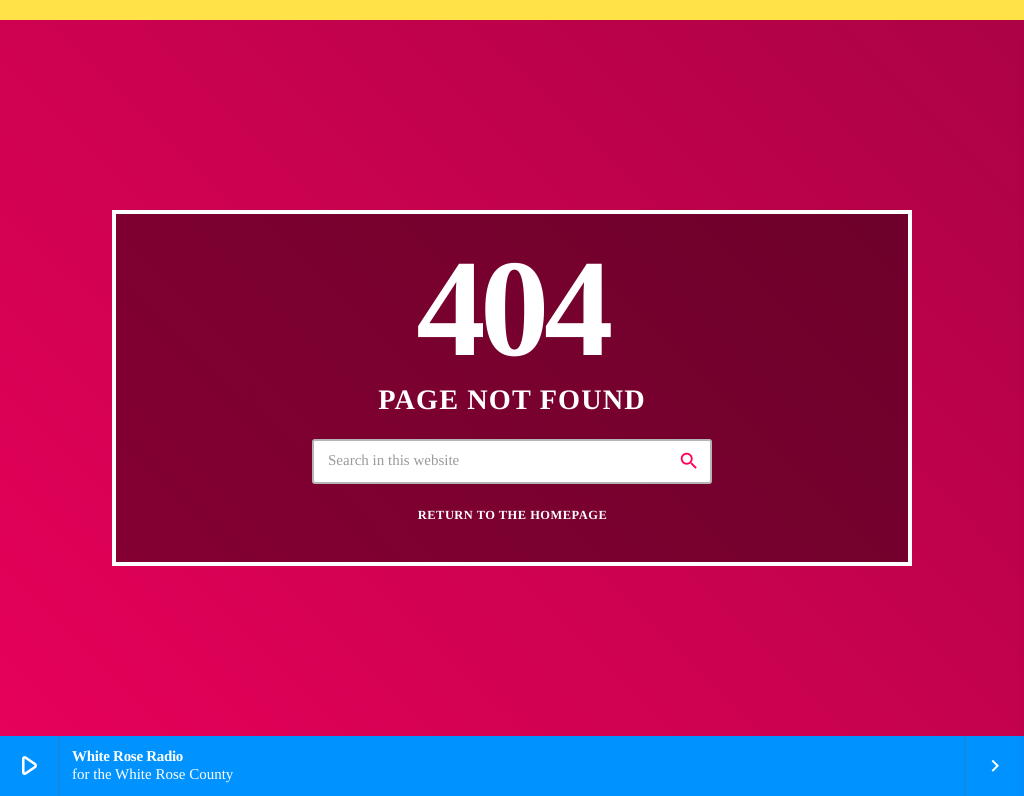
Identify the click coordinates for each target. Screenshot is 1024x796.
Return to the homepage (512, 515)
